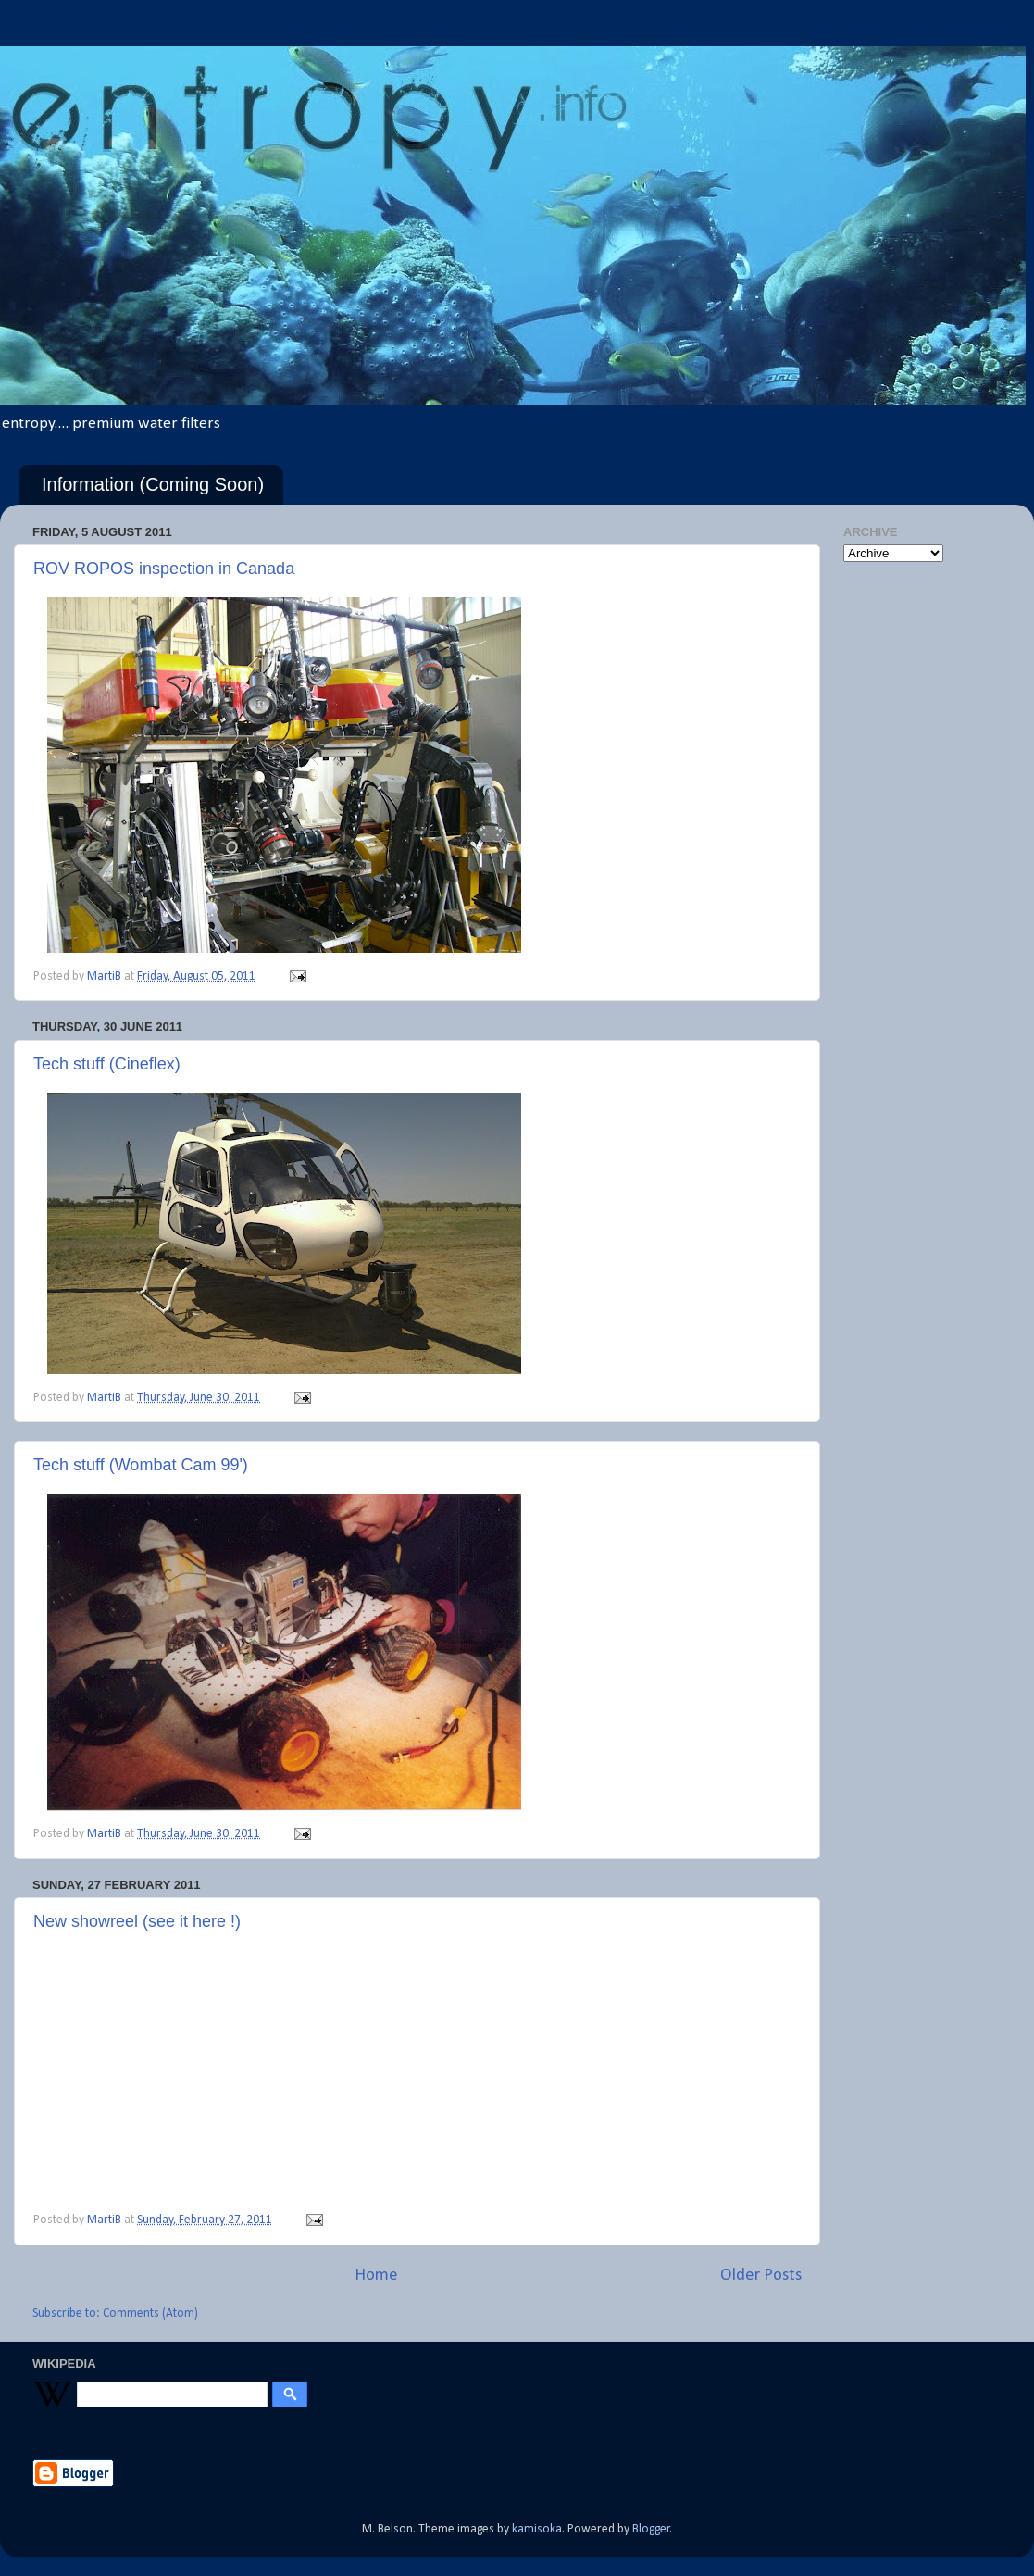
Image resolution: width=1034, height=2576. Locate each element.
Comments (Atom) (150, 2313)
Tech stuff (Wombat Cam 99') (140, 1465)
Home (376, 2275)
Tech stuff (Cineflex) (107, 1064)
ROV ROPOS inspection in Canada (163, 568)
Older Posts (761, 2275)
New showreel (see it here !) (137, 1921)
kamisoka (537, 2529)
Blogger (651, 2529)
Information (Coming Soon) (153, 484)
